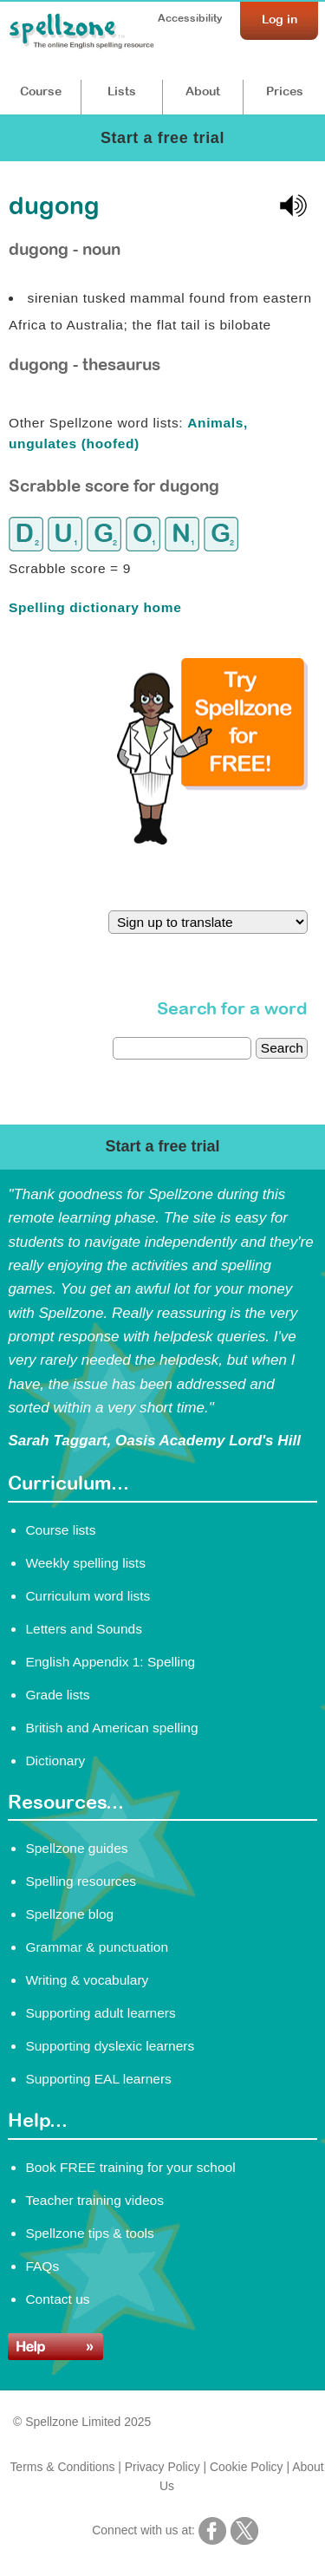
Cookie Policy (246, 2467)
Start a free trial (162, 138)
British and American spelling (111, 1727)
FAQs (42, 2266)
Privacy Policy (162, 2467)
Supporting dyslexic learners (109, 2045)
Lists (121, 91)
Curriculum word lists (87, 1595)
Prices (284, 91)
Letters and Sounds (83, 1628)
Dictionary (55, 1760)
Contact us (57, 2299)
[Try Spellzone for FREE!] (212, 840)
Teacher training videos (94, 2200)
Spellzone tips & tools (89, 2233)
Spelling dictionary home (95, 607)
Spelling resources (80, 1881)
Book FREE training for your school (130, 2167)
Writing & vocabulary (86, 1980)
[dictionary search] (182, 1048)
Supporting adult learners (100, 2012)
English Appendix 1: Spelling (110, 1661)
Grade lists (57, 1694)
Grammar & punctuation (96, 1947)
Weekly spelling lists (85, 1562)
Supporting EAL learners (98, 2078)
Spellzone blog (69, 1914)
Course (41, 91)
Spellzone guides (76, 1848)
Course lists (60, 1530)
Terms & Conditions (62, 2467)
